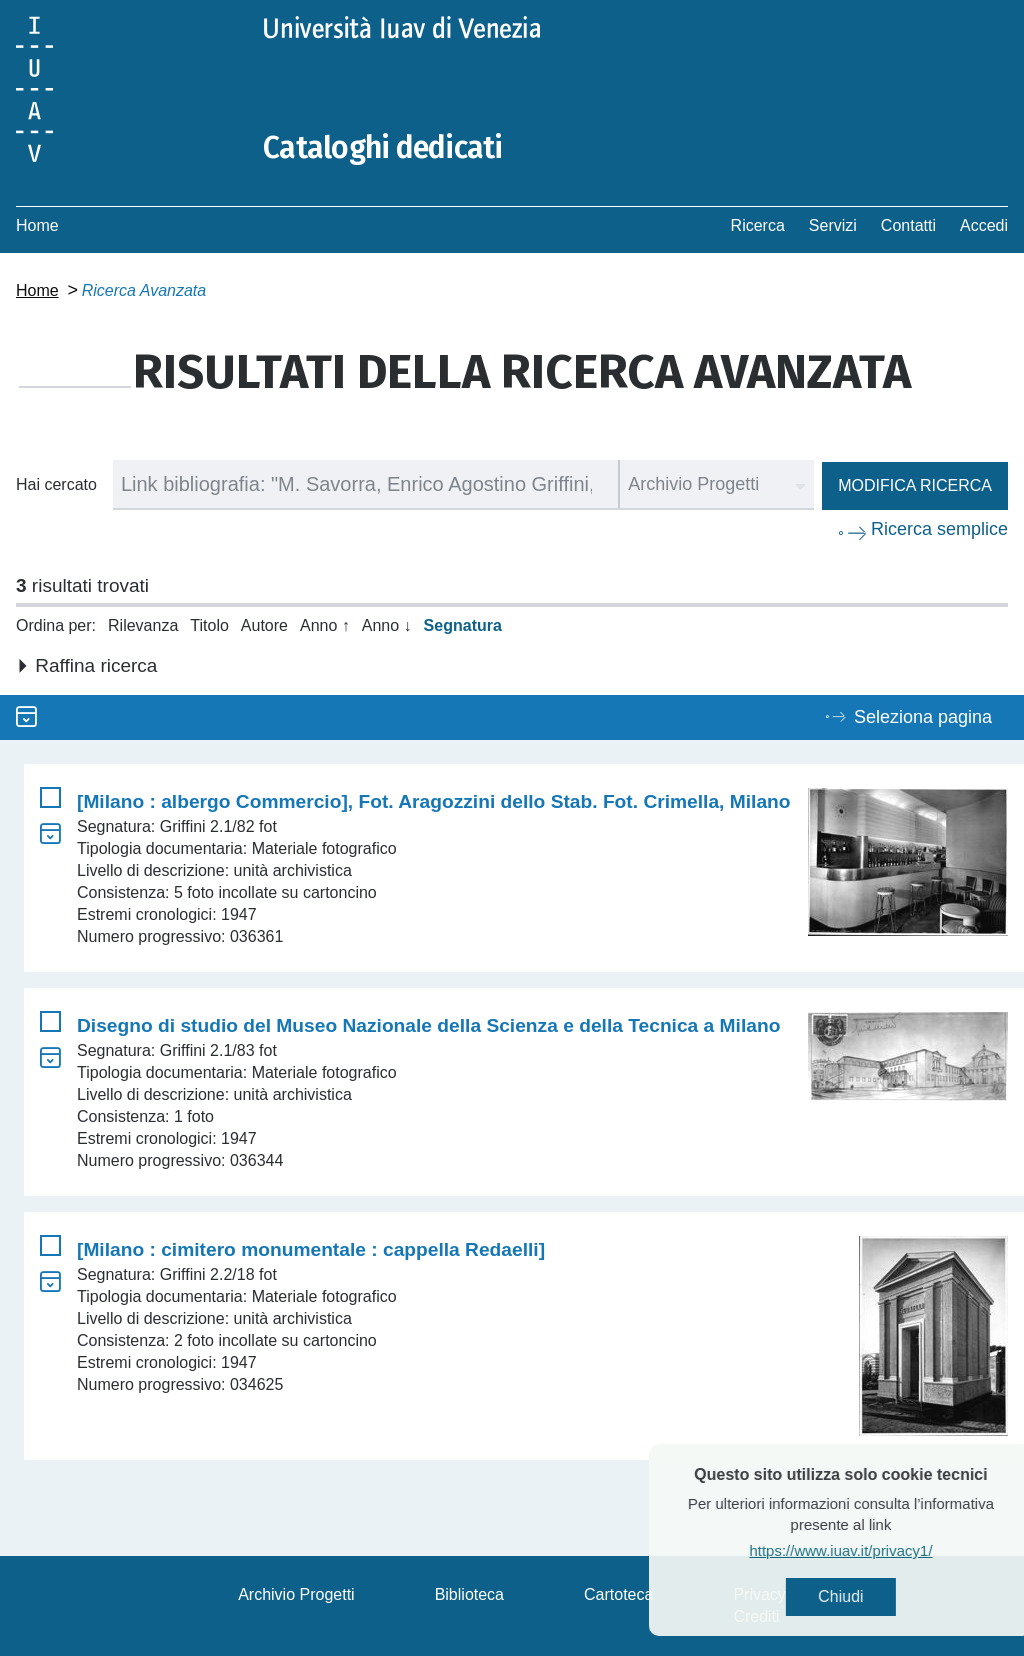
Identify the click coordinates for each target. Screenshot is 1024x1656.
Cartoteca (618, 1594)
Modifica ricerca (915, 485)
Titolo (209, 625)
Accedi (984, 225)
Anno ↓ (387, 625)
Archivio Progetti (296, 1594)
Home (37, 225)
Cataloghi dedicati (383, 148)
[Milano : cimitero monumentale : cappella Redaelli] (311, 1249)
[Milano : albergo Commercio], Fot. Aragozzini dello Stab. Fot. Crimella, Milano (434, 801)
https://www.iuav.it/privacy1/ (879, 1550)
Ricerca (758, 225)
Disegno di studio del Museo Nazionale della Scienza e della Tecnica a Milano (428, 1025)
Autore (264, 625)
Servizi (833, 225)
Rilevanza (143, 625)
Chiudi (879, 1596)
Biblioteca (469, 1594)
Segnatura (463, 625)
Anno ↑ (325, 625)
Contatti (908, 225)
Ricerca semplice (939, 529)
